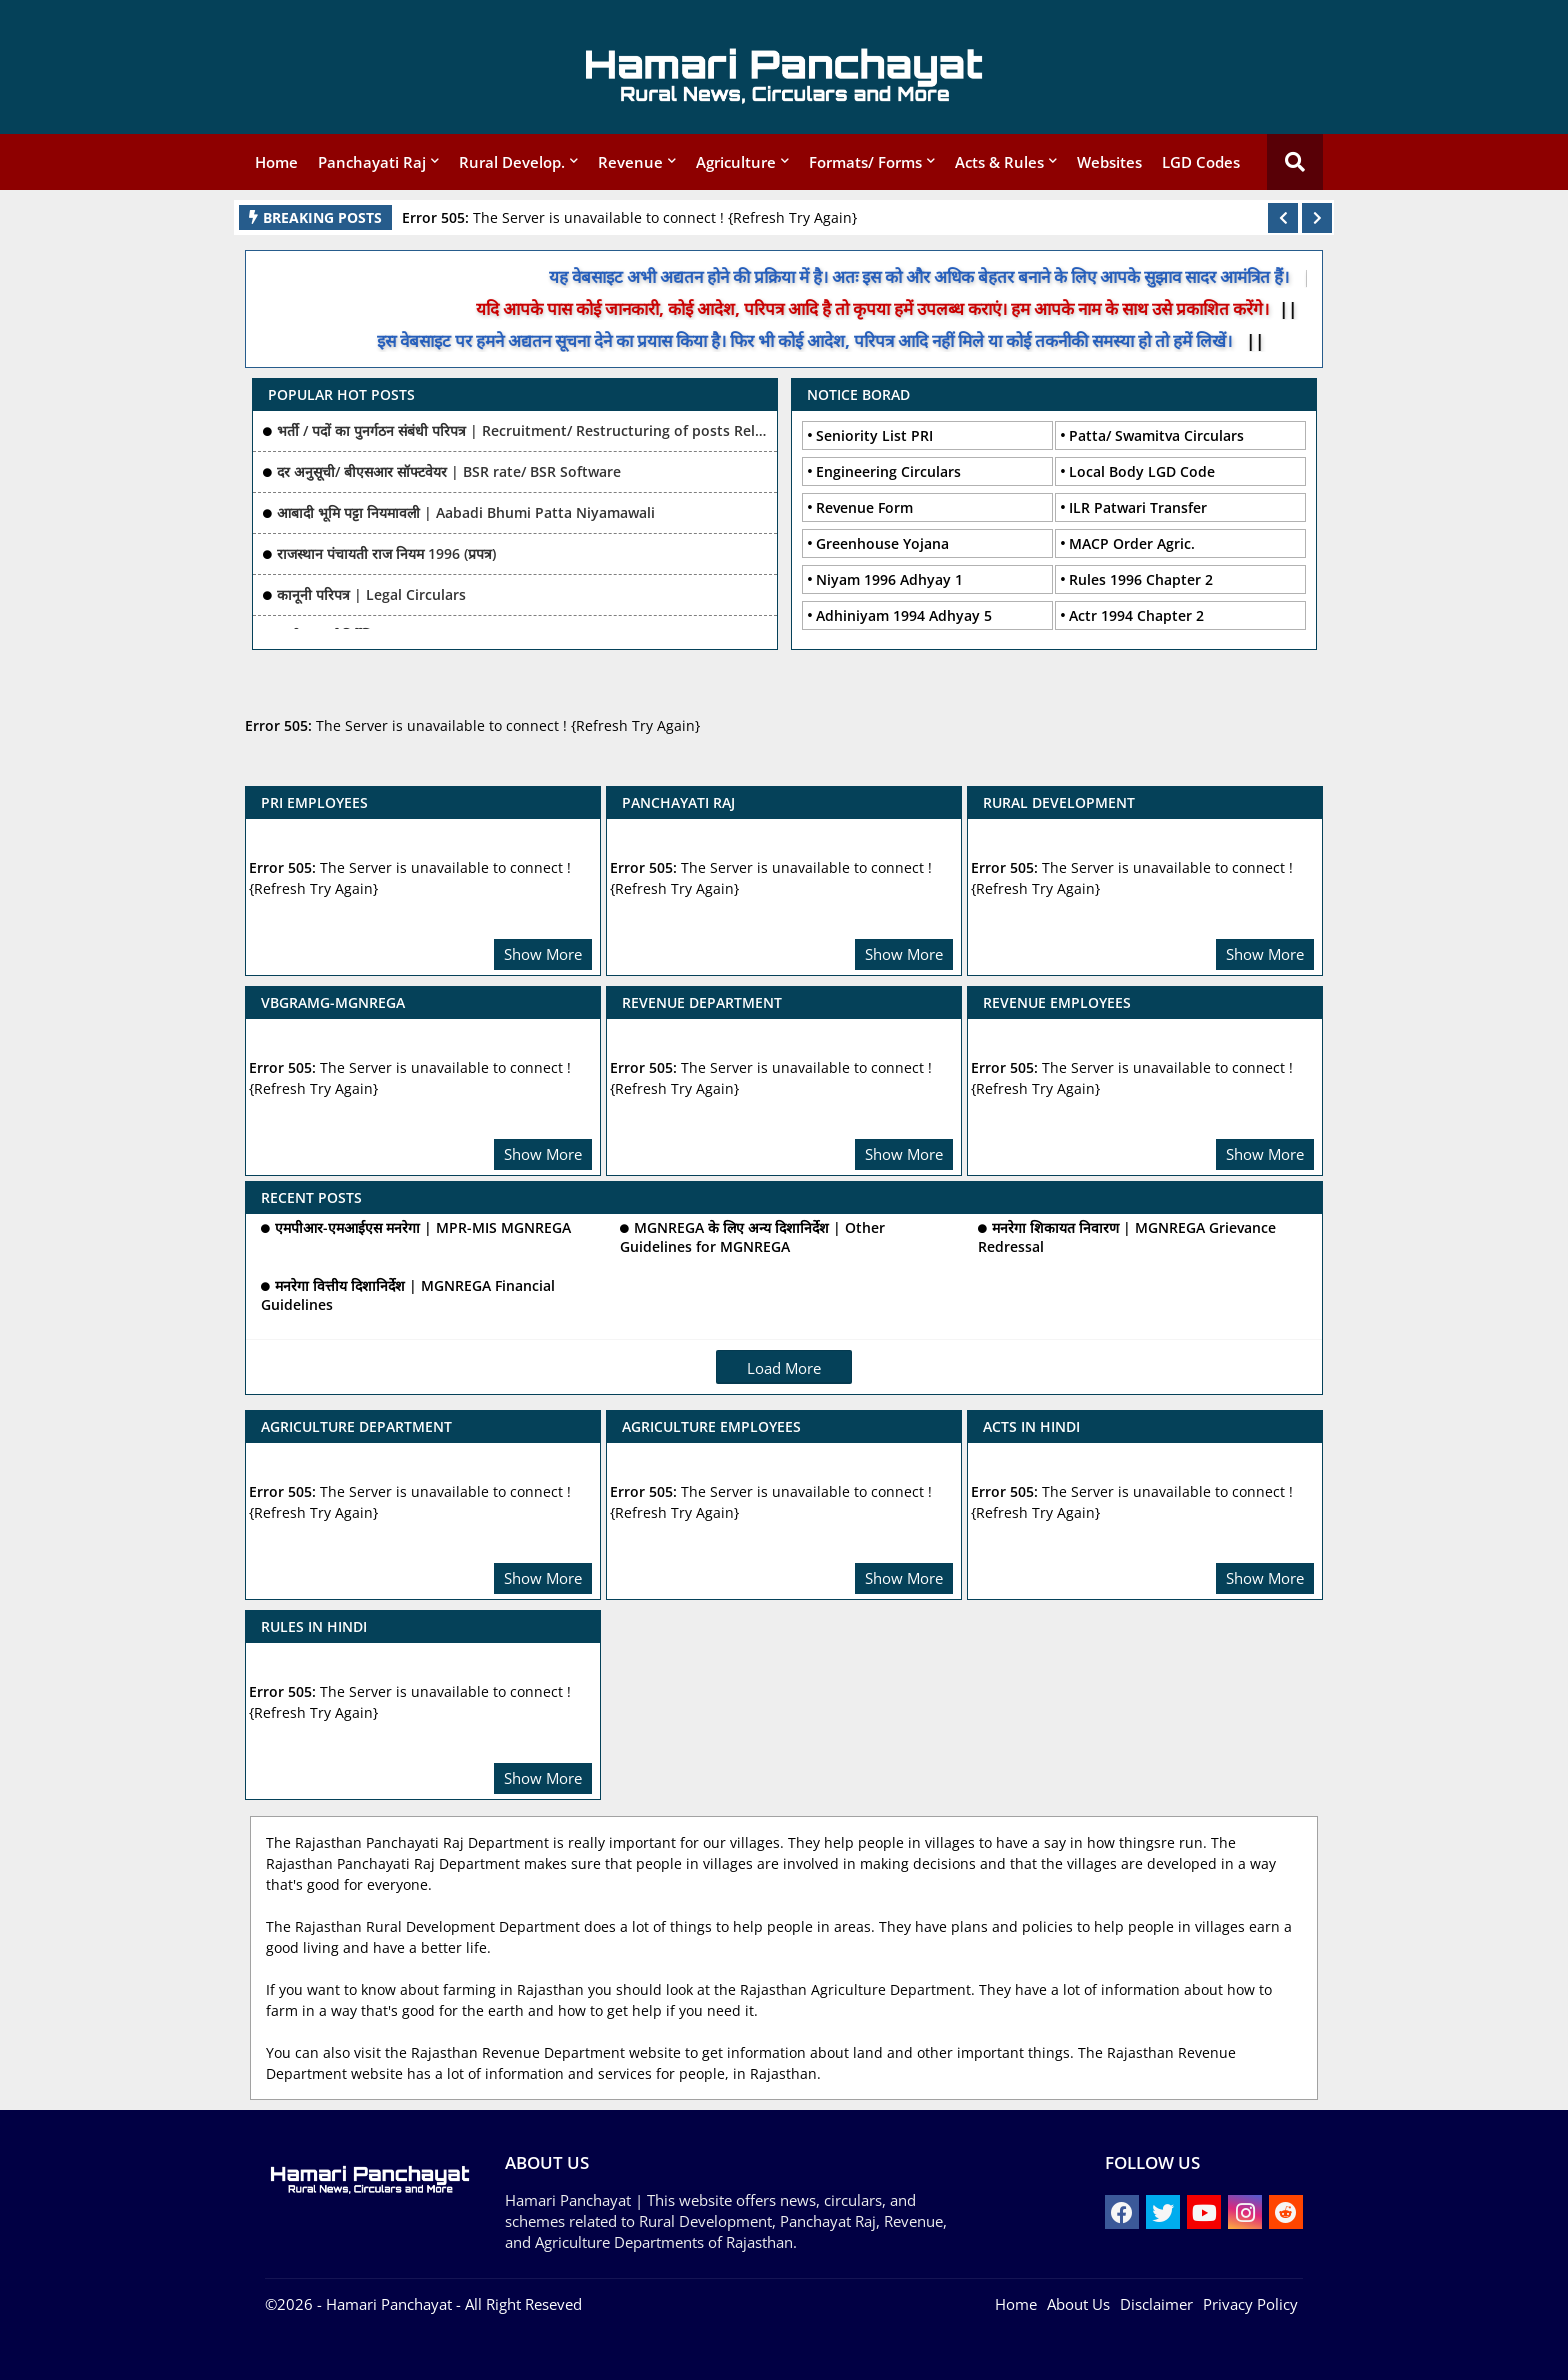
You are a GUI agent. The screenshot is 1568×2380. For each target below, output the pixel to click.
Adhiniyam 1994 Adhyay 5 (904, 615)
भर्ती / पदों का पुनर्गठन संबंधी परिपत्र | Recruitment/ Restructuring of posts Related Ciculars (522, 430)
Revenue (630, 162)
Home (276, 162)
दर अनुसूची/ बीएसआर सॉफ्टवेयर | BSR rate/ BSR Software (449, 471)
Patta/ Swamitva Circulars (1156, 435)
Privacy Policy (1250, 2304)
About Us (1078, 2304)
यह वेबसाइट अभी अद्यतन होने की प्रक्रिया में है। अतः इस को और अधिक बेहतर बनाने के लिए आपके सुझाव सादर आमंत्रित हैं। (946, 276)
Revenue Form (864, 507)
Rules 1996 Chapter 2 (1141, 579)
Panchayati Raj (372, 162)
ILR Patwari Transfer (1138, 507)
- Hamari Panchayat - (387, 2304)
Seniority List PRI (874, 435)
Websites (1109, 162)
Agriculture (736, 162)
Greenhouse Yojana (882, 543)
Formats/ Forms (865, 162)
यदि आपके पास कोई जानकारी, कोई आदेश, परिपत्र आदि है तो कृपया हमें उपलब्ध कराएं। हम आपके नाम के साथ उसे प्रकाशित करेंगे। (896, 308)
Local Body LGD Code (1142, 471)
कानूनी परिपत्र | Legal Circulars (371, 594)
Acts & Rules (999, 162)
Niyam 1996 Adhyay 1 (889, 579)
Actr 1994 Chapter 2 (1136, 615)
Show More (543, 954)
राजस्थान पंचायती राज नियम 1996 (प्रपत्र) (386, 553)
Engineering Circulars (888, 471)
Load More (784, 1368)
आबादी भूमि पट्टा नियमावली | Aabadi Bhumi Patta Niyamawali (466, 512)
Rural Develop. (512, 162)
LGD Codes (1201, 162)
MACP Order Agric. (1132, 543)
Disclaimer (1156, 2304)
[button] (1283, 218)
